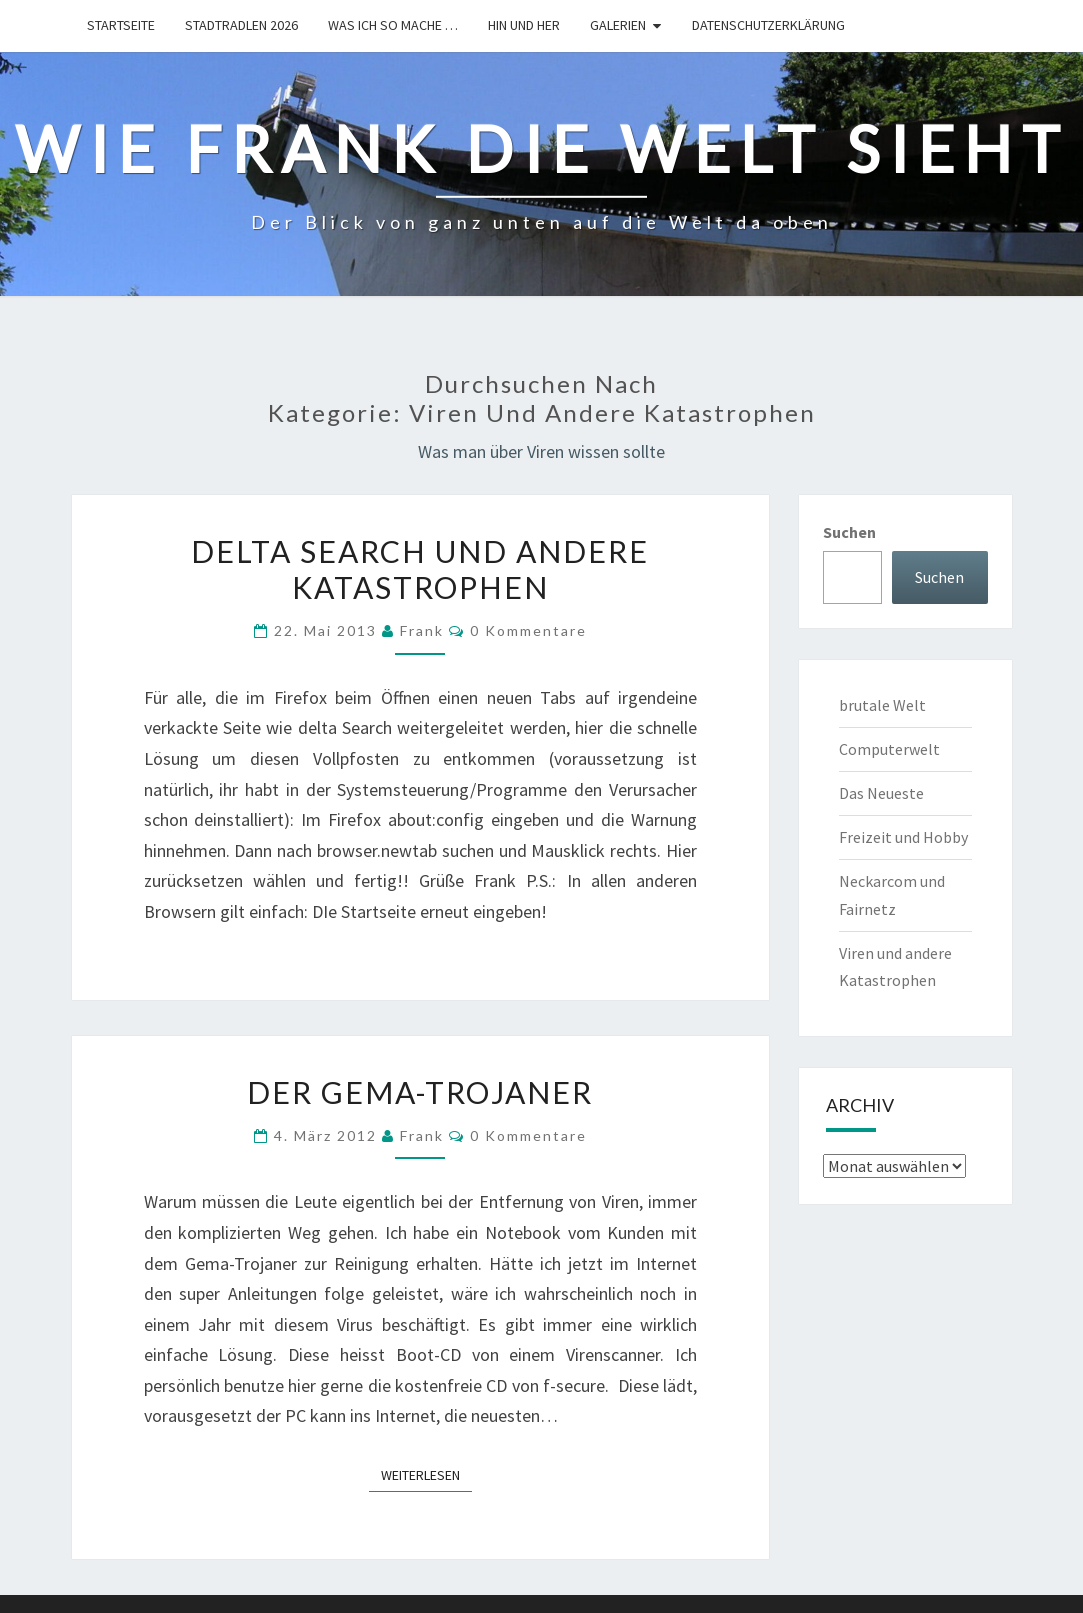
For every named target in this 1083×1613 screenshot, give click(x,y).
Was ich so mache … (393, 25)
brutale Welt (882, 705)
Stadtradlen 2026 (241, 25)
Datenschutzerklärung (768, 25)
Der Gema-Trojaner (420, 1092)
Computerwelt (889, 749)
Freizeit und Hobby (903, 837)
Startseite (121, 25)
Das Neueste (881, 793)
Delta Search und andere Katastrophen (420, 569)
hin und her (524, 25)
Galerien (618, 25)
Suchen (849, 532)
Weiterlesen (426, 1474)
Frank (422, 630)
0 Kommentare (528, 630)
